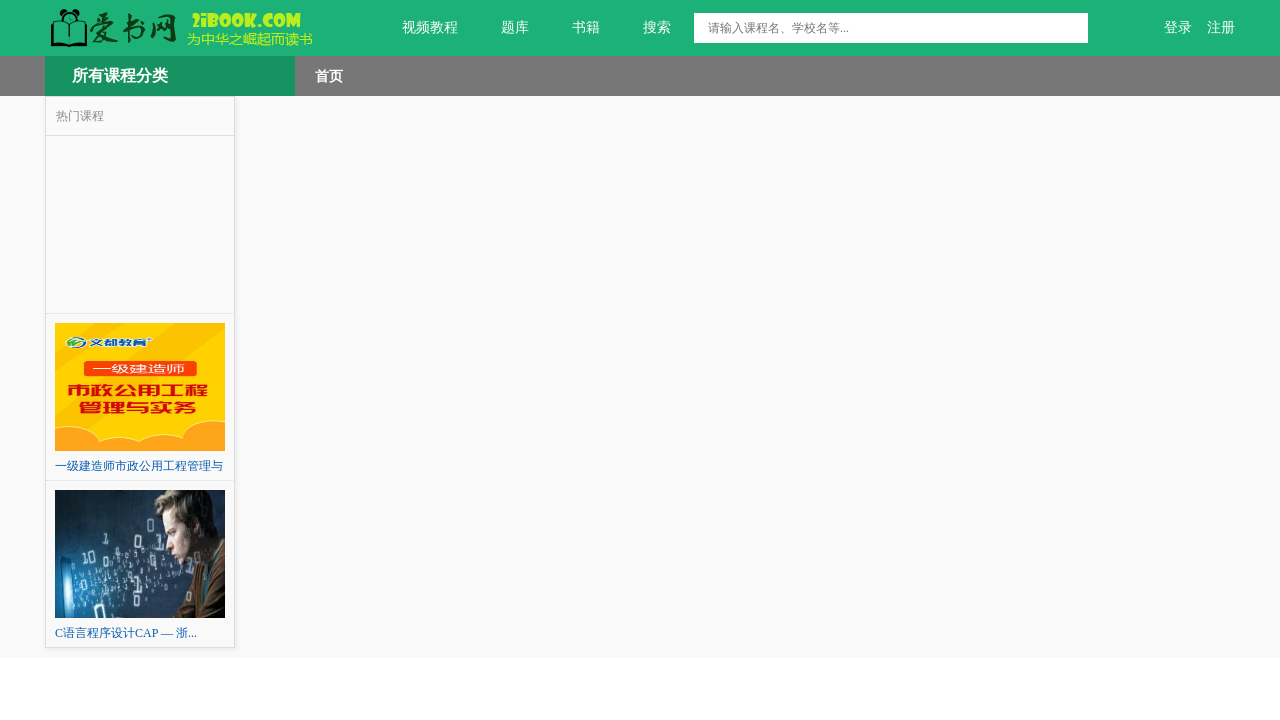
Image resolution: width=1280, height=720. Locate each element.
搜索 (645, 28)
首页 (329, 76)
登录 (1178, 27)
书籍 (574, 28)
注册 (1221, 27)
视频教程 (418, 28)
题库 (503, 28)
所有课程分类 (120, 75)
